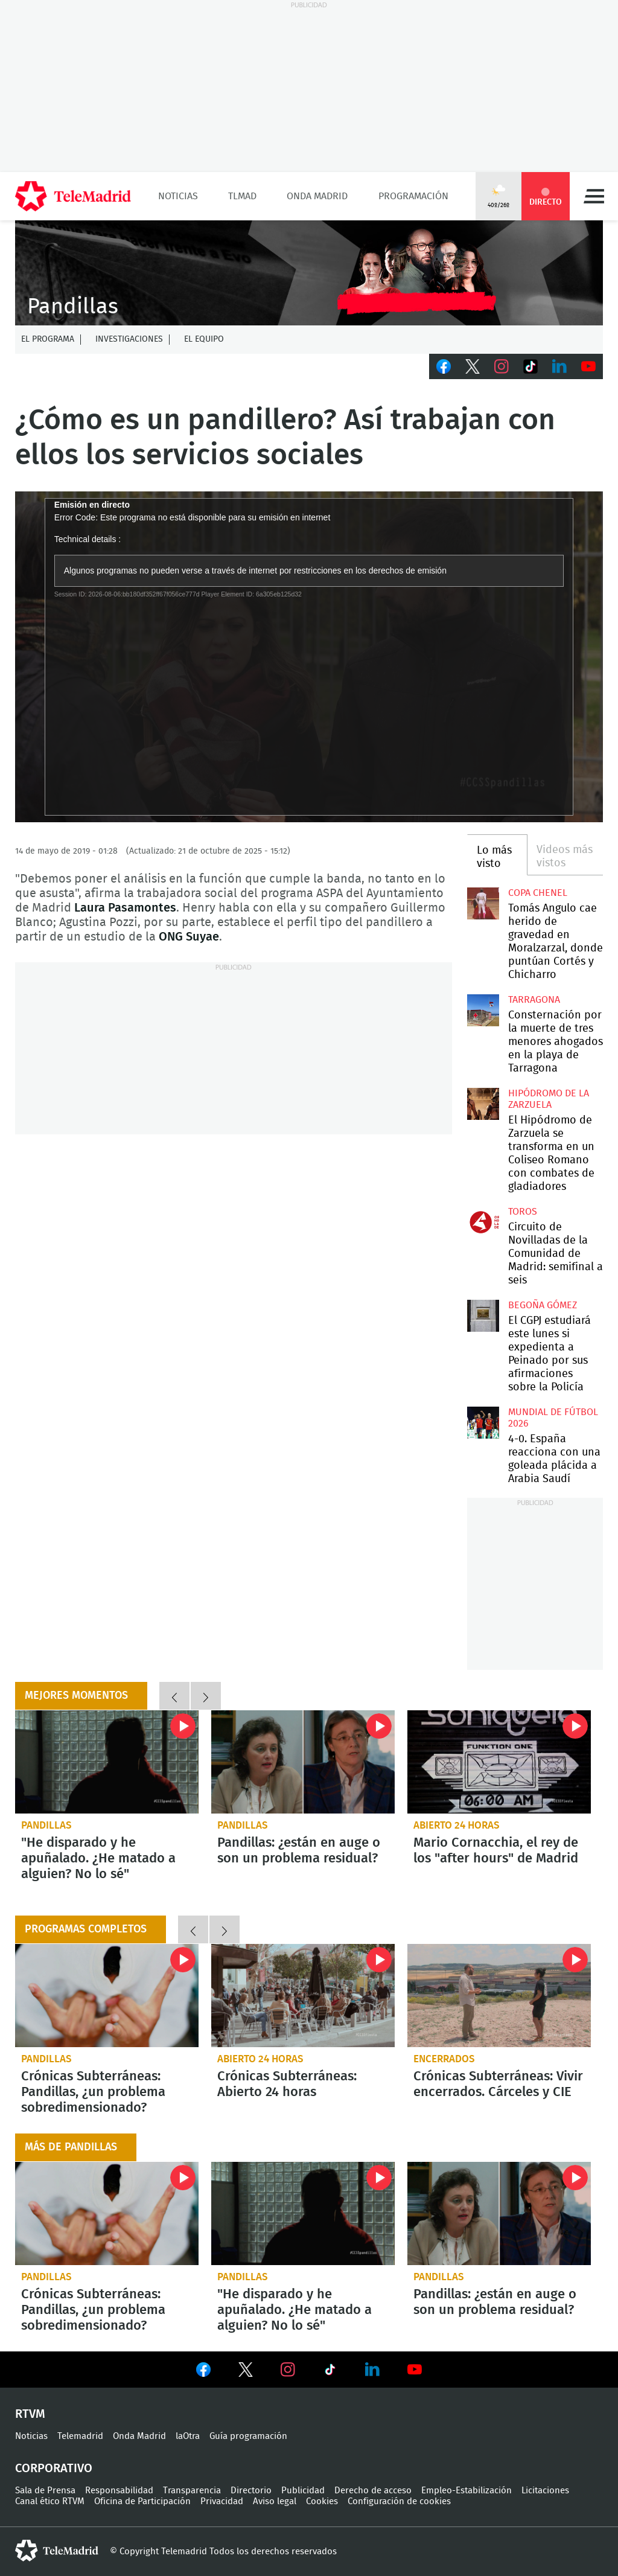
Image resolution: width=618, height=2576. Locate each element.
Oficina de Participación (142, 2501)
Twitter (472, 366)
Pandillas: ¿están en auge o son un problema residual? (303, 1762)
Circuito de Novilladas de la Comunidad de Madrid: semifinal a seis (483, 1222)
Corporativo (53, 2469)
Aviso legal (274, 2501)
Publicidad (303, 2490)
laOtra (188, 2436)
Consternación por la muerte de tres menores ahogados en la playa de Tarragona (483, 1010)
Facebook (443, 366)
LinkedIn (559, 366)
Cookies (322, 2501)
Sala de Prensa (45, 2490)
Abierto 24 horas (456, 1825)
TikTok (530, 366)
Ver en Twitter (246, 2372)
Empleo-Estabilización (466, 2490)
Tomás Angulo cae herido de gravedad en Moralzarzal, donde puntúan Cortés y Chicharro (483, 903)
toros (522, 1211)
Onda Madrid (317, 196)
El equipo (204, 339)
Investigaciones (129, 339)
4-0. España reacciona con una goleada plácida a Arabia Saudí (483, 1422)
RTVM (30, 2414)
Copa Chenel (537, 893)
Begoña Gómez (542, 1305)
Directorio (251, 2490)
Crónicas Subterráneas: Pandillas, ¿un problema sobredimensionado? (107, 1995)
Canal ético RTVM (49, 2501)
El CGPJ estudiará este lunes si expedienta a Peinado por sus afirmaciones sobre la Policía (483, 1315)
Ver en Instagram (288, 2369)
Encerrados (444, 2059)
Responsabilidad (119, 2490)
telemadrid (56, 2550)
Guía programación (248, 2436)
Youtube (588, 366)
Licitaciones (545, 2490)
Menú (594, 196)
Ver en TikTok (330, 2372)
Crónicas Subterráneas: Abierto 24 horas (303, 1995)
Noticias (178, 196)
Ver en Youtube (415, 2369)
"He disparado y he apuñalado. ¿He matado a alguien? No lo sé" (107, 1762)
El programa (47, 339)
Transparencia (192, 2490)
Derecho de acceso (373, 2490)
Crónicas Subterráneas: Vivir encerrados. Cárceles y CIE (499, 1995)
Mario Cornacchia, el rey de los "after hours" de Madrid (499, 1762)
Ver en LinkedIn (372, 2369)
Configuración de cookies (399, 2501)
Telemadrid (80, 2436)
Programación (413, 196)
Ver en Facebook (203, 2372)
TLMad (242, 196)
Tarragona (534, 1000)
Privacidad (221, 2501)
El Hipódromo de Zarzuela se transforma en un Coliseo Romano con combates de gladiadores (483, 1103)
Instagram (501, 366)
